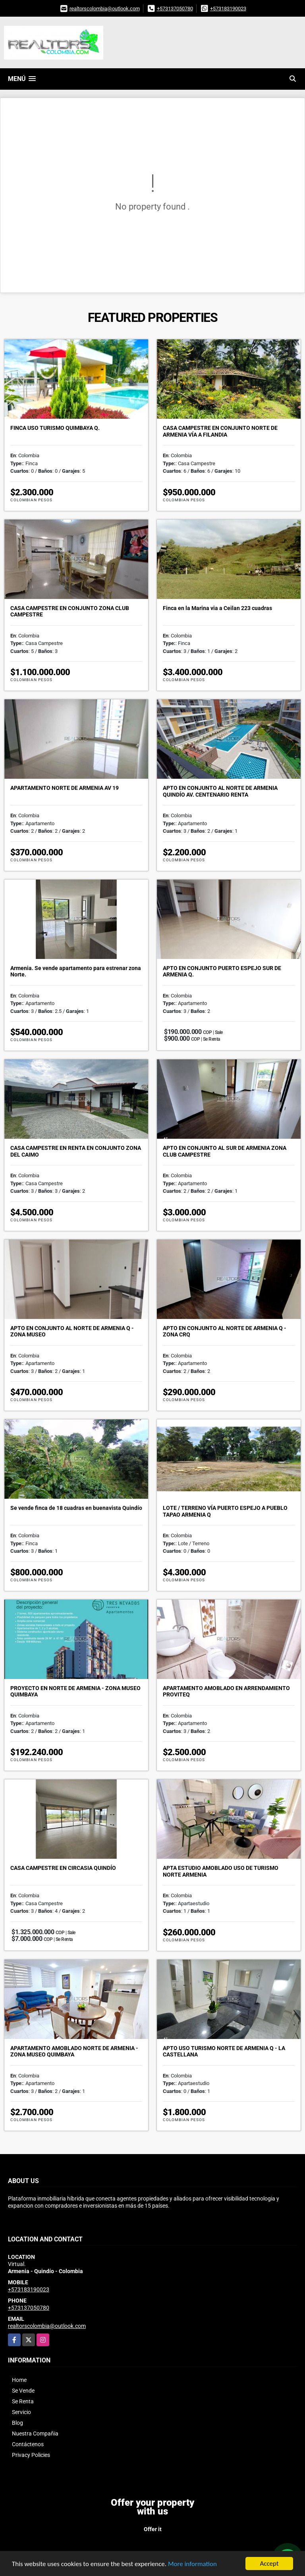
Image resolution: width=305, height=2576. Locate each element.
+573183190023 (228, 9)
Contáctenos (28, 2444)
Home (19, 2380)
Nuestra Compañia (35, 2433)
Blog (17, 2423)
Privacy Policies (31, 2455)
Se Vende (23, 2390)
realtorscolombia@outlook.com (104, 9)
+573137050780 (175, 9)
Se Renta (23, 2401)
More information (192, 2564)
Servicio (21, 2412)
